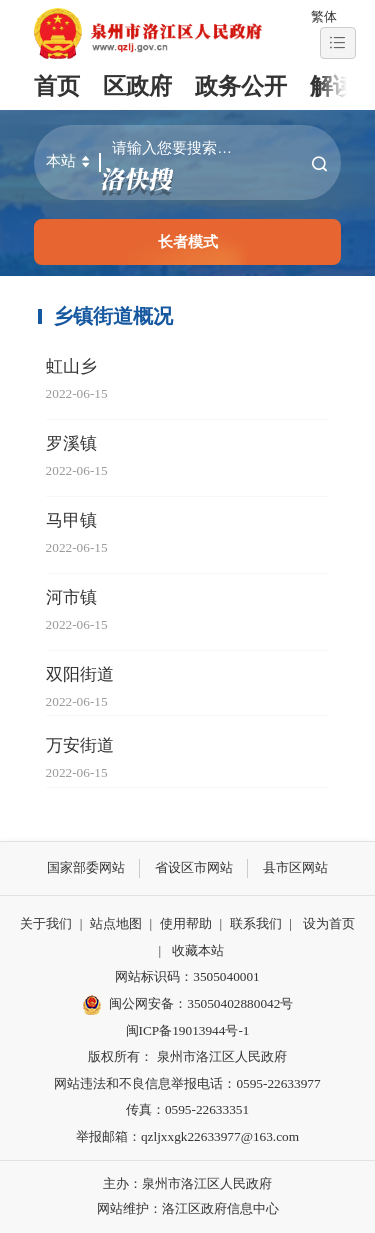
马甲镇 (71, 520)
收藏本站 (198, 950)
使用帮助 (186, 923)
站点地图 (116, 923)
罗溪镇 (71, 443)
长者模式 (188, 241)
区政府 (137, 86)
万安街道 (80, 745)
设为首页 (329, 923)
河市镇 (71, 597)
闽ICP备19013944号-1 (188, 1030)
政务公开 (241, 86)
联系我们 (256, 923)
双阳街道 (80, 674)
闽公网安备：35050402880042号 (188, 1005)
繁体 (324, 16)
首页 (57, 86)
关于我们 (46, 923)
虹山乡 (71, 366)
